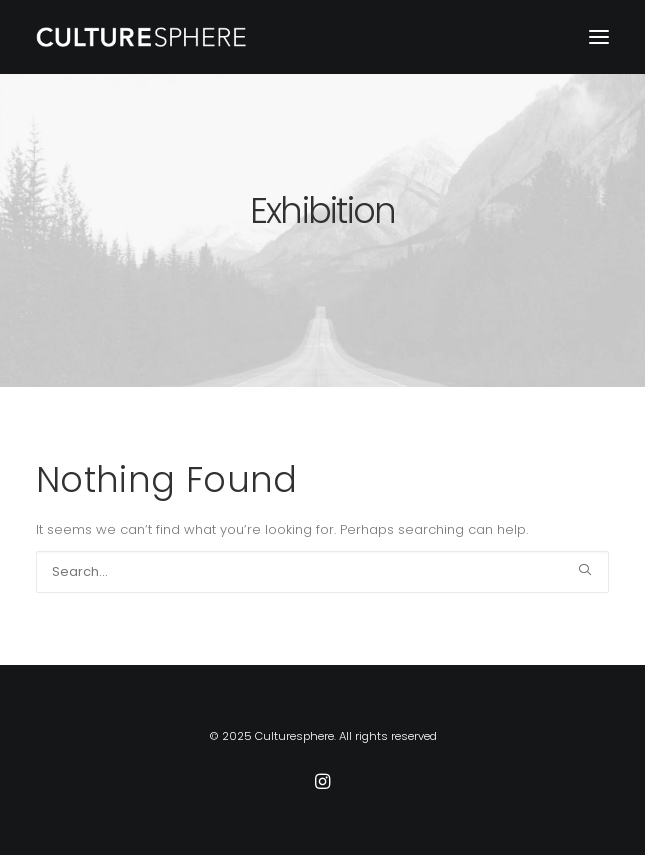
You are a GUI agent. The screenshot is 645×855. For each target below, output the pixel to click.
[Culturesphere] (142, 37)
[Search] (322, 572)
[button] (599, 37)
